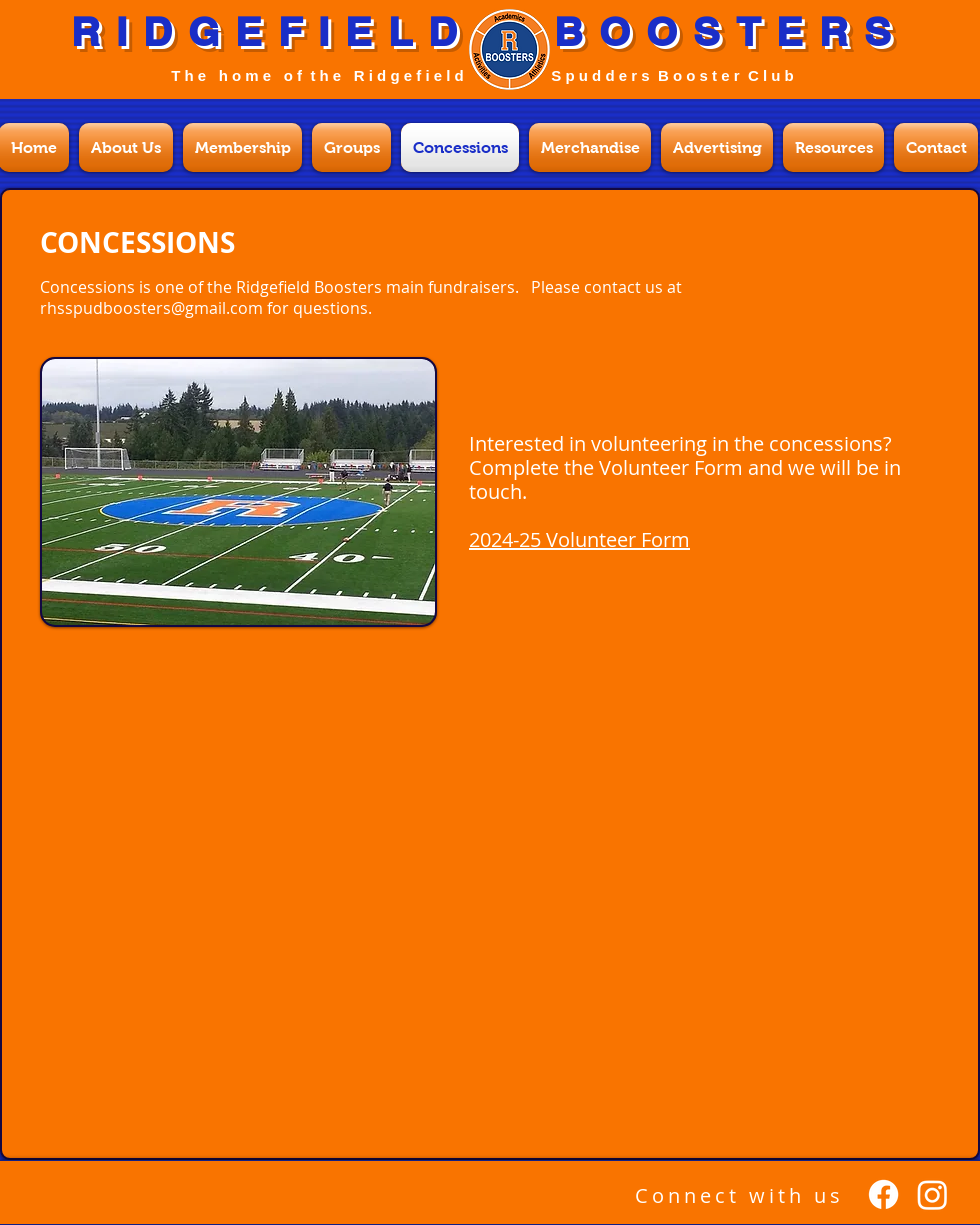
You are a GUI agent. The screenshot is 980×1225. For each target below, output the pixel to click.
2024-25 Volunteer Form (579, 539)
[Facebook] (883, 1194)
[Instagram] (932, 1194)
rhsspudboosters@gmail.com (151, 308)
